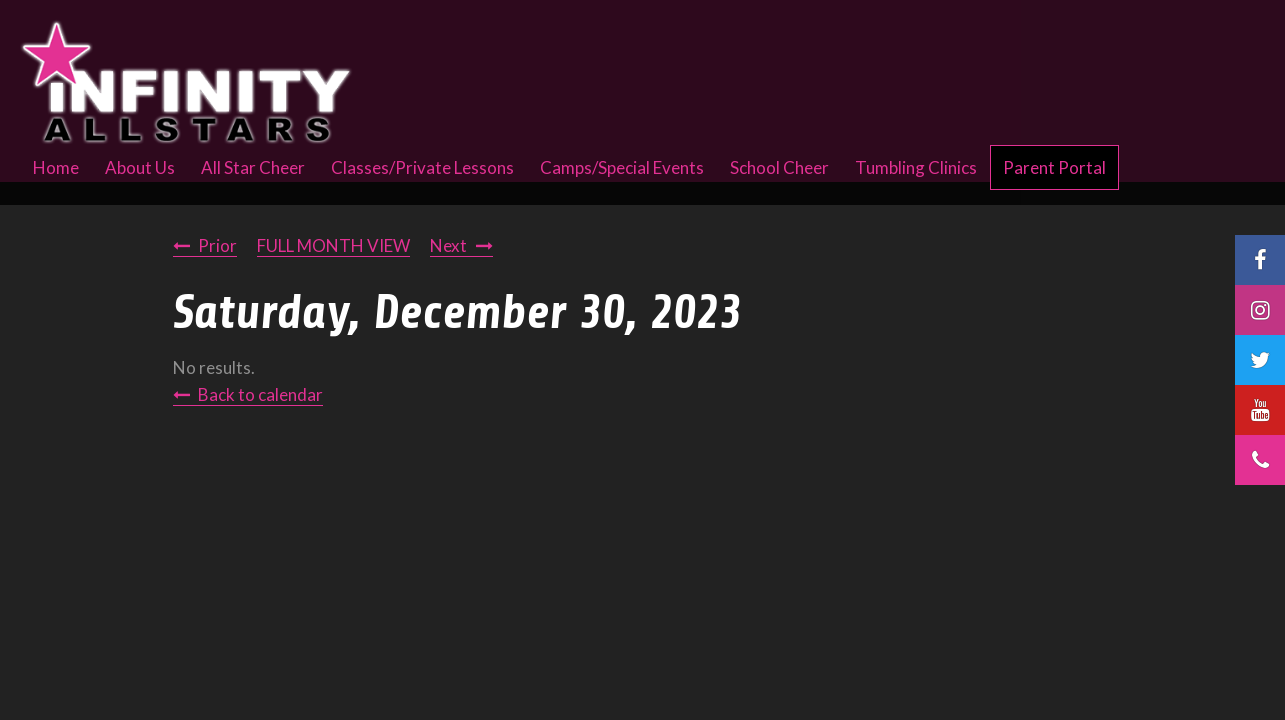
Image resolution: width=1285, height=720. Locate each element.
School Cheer (779, 167)
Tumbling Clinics (916, 167)
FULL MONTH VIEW (333, 245)
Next (448, 245)
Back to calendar (260, 394)
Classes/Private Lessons (422, 167)
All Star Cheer (253, 167)
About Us (140, 167)
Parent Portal (1054, 167)
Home (56, 167)
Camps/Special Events (622, 167)
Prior (217, 245)
